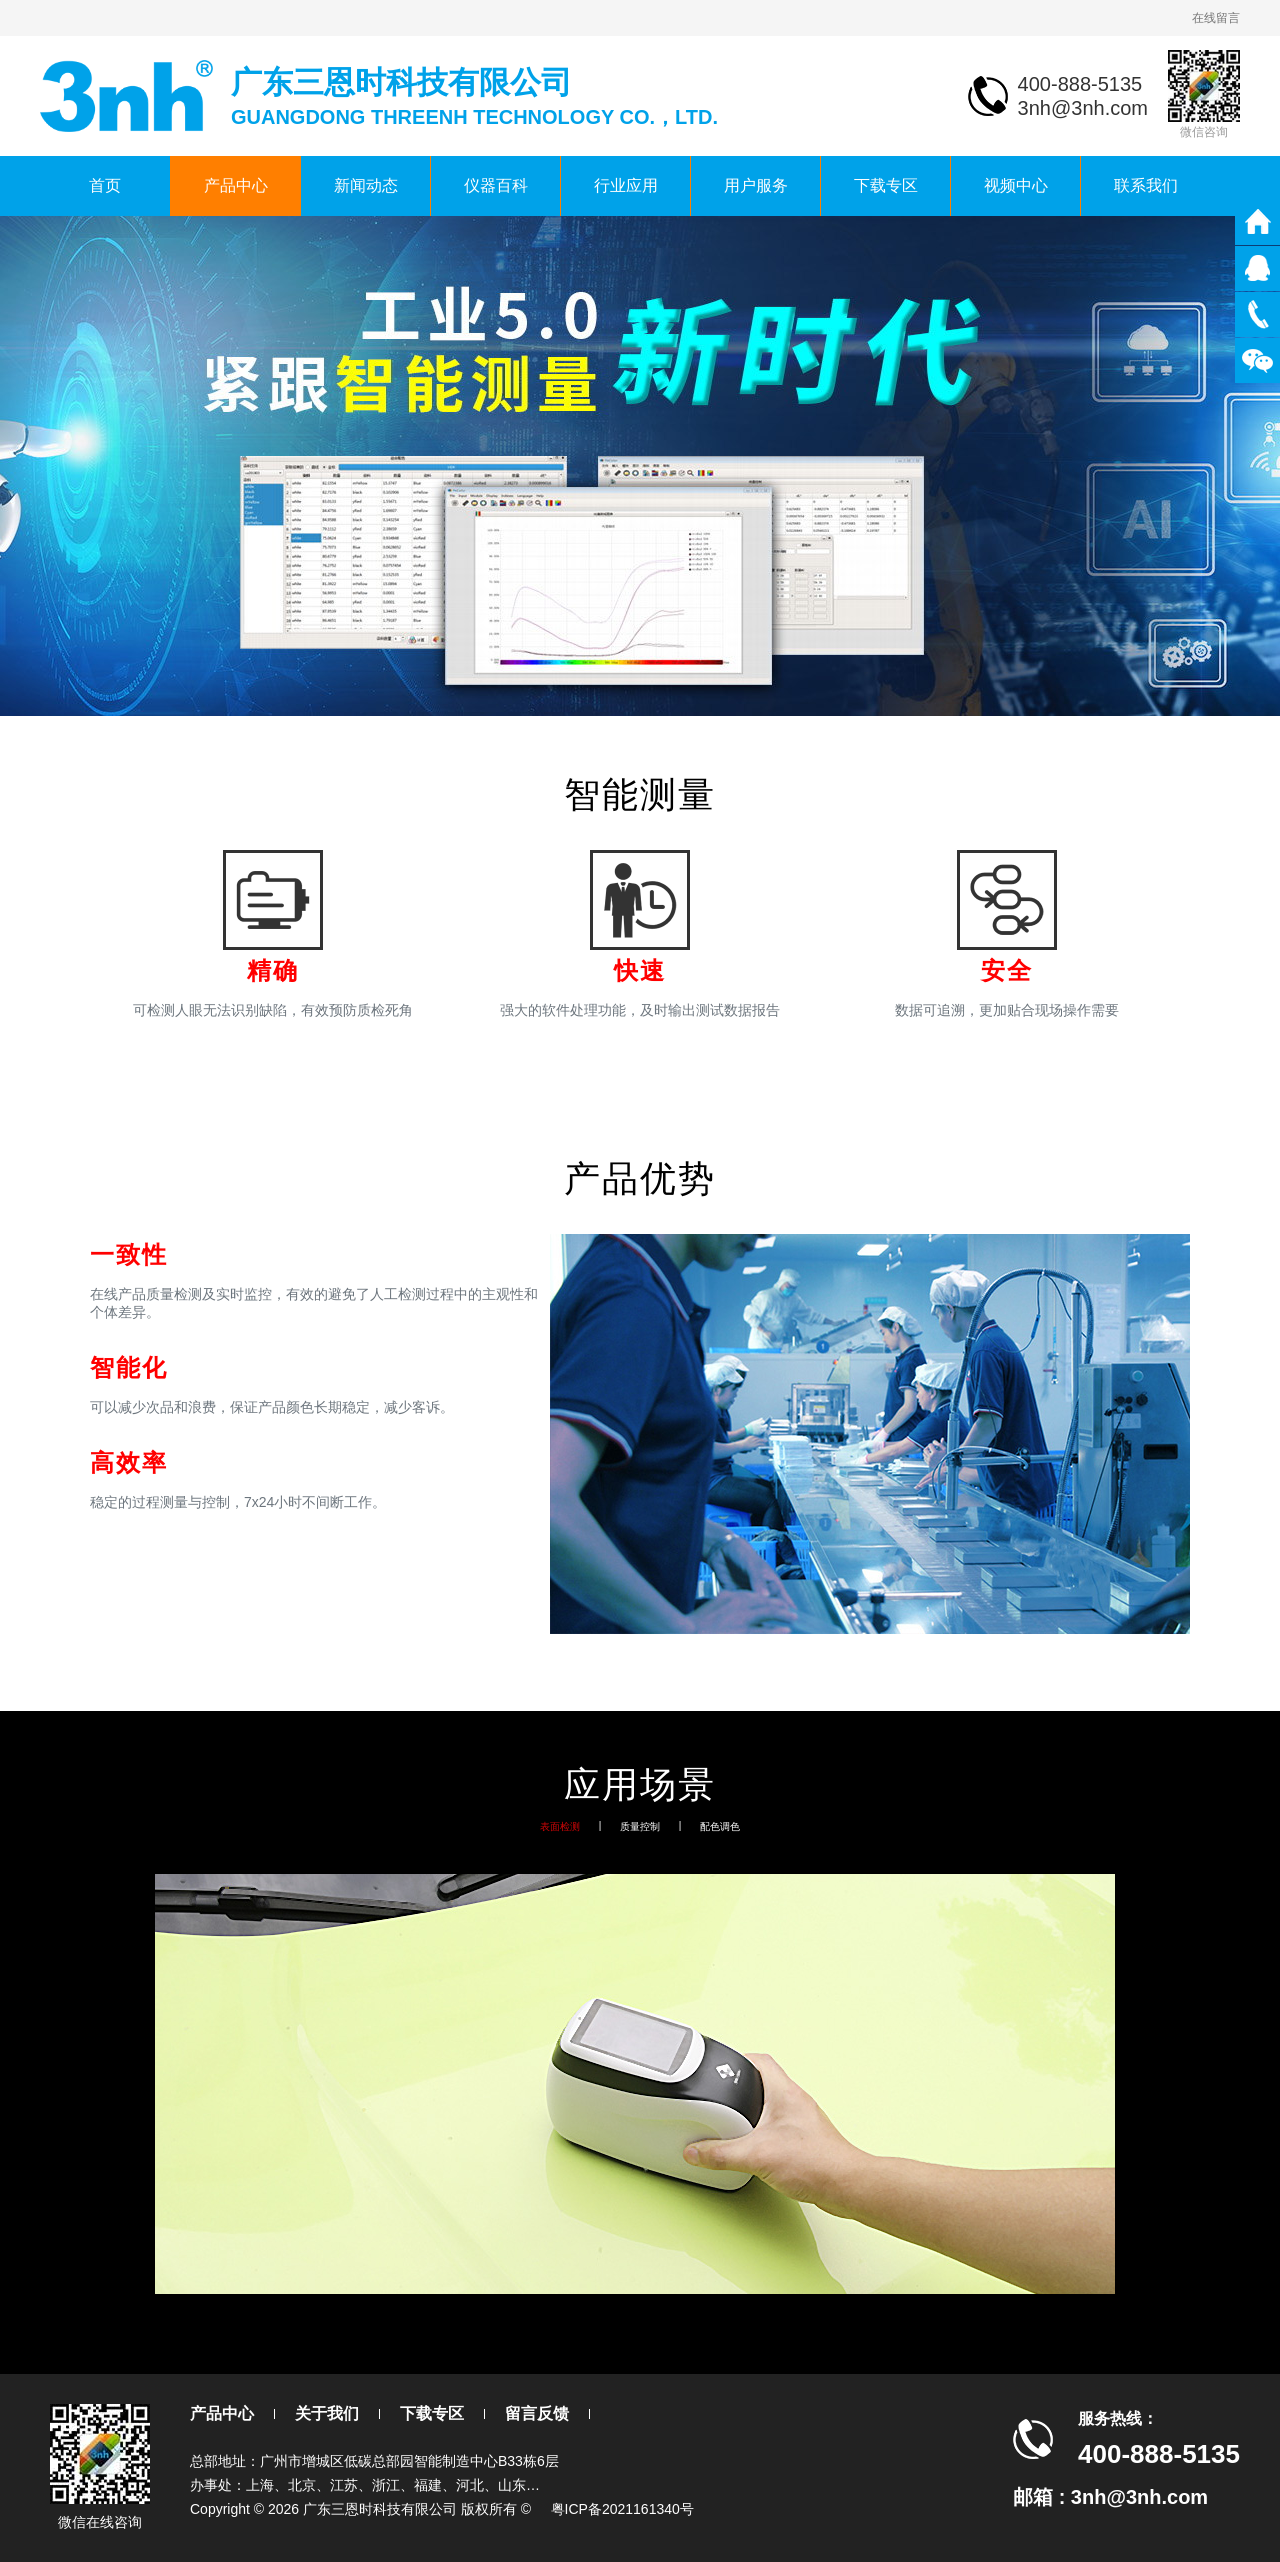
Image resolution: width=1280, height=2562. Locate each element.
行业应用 (626, 185)
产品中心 (236, 185)
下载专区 (886, 185)
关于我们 (327, 2413)
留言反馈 (537, 2413)
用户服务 (756, 185)
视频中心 (1016, 185)
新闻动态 (366, 185)
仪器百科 (496, 185)
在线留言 (1216, 18)
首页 (105, 185)
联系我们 (1146, 185)
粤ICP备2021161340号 (622, 2509)
